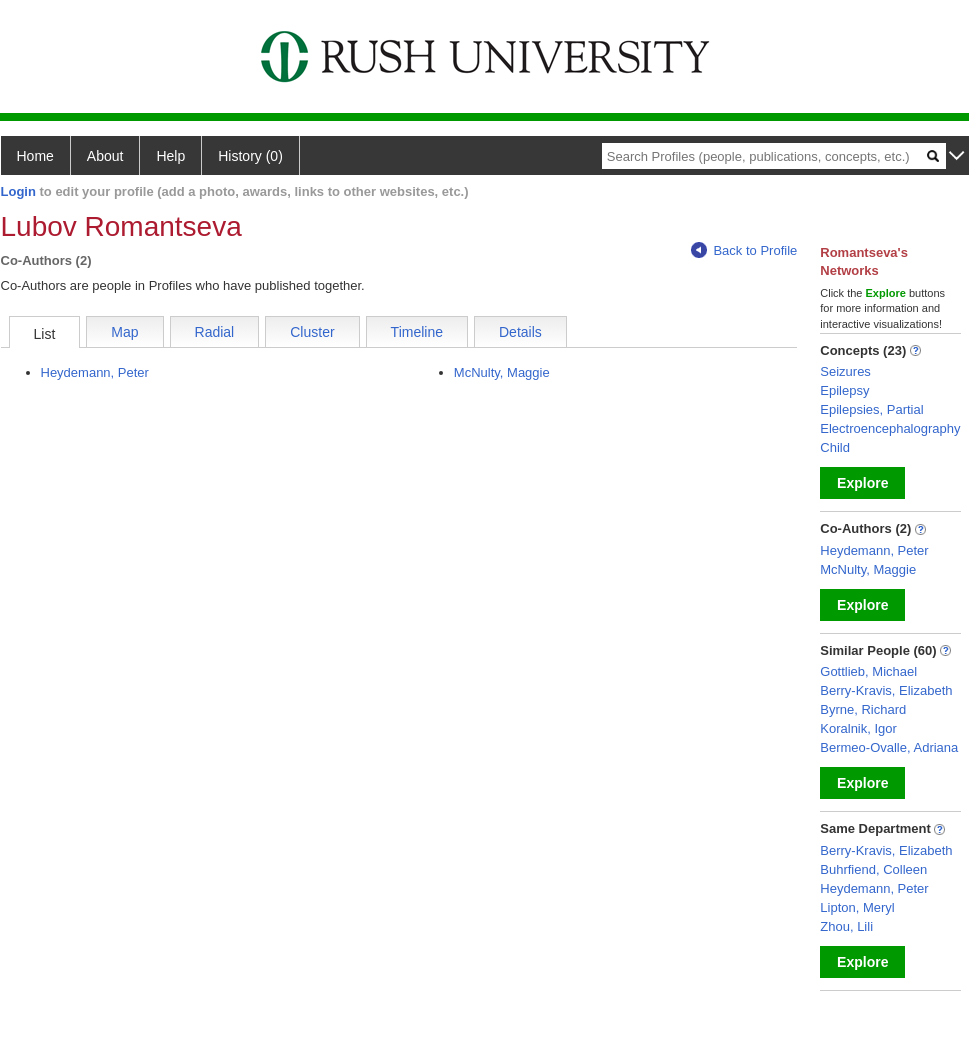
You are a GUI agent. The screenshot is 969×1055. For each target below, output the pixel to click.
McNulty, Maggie (502, 372)
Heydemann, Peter (95, 372)
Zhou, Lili (846, 926)
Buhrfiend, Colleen (873, 869)
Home (35, 156)
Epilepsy (844, 390)
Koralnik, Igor (858, 728)
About (105, 156)
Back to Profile (744, 250)
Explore (862, 483)
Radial (215, 332)
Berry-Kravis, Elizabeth (886, 690)
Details (520, 332)
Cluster (312, 332)
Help (170, 156)
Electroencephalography (890, 428)
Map (124, 332)
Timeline (417, 332)
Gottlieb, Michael (868, 671)
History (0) (250, 156)
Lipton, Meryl (857, 907)
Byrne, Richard (863, 709)
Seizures (845, 371)
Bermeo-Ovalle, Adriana (889, 747)
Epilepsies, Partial (871, 409)
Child (835, 447)
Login (18, 191)
